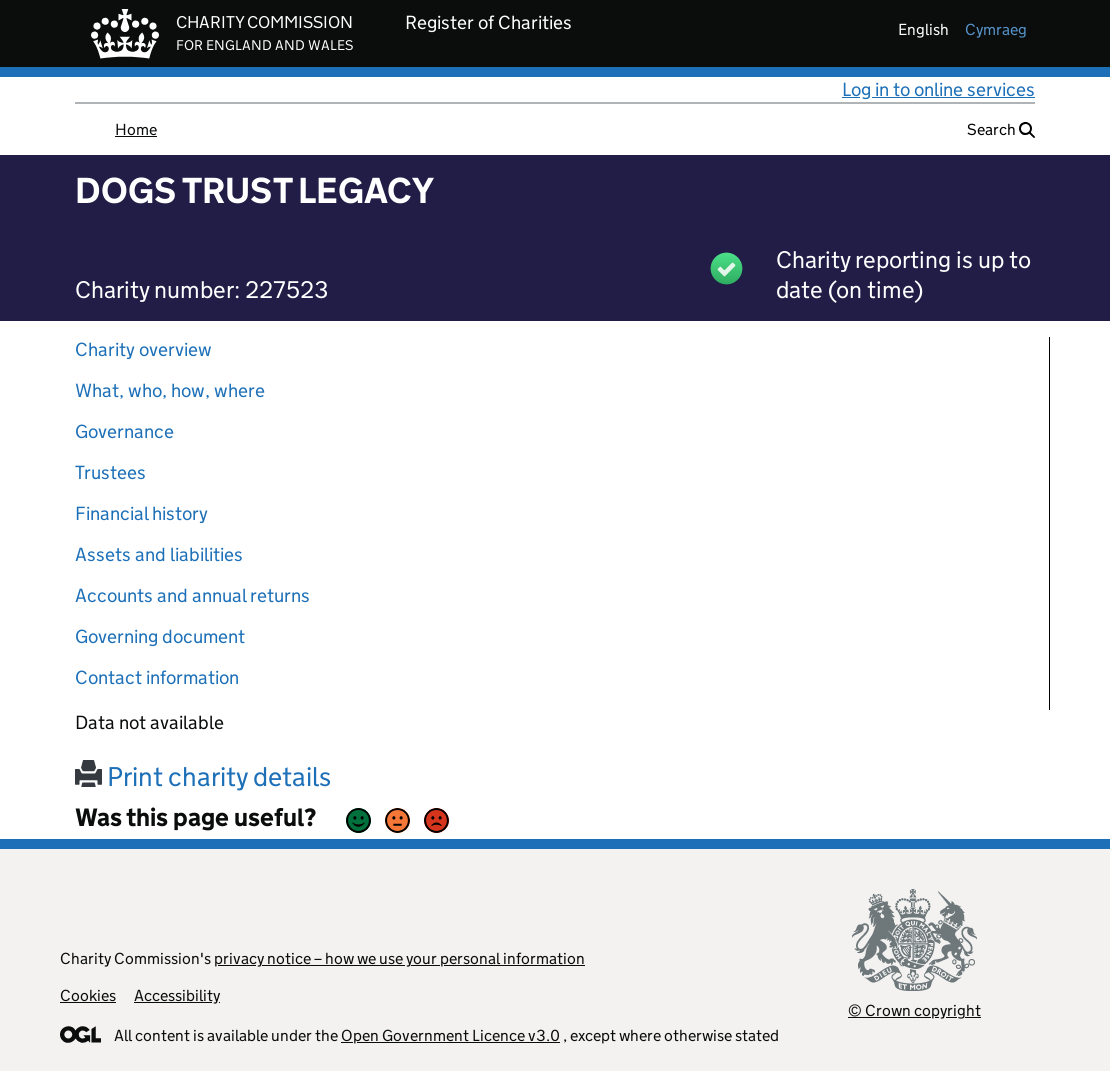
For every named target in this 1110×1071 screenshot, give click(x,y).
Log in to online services (938, 89)
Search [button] (1001, 129)
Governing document (160, 636)
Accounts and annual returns (192, 595)
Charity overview (143, 349)
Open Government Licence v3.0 (450, 1035)
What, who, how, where (170, 390)
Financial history (141, 513)
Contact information (157, 677)
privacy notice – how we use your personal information (399, 958)
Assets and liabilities (159, 554)
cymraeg (996, 29)
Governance (124, 431)
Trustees (110, 472)
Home (136, 129)
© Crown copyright (914, 1010)
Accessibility (177, 995)
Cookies (88, 995)
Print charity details (203, 776)
